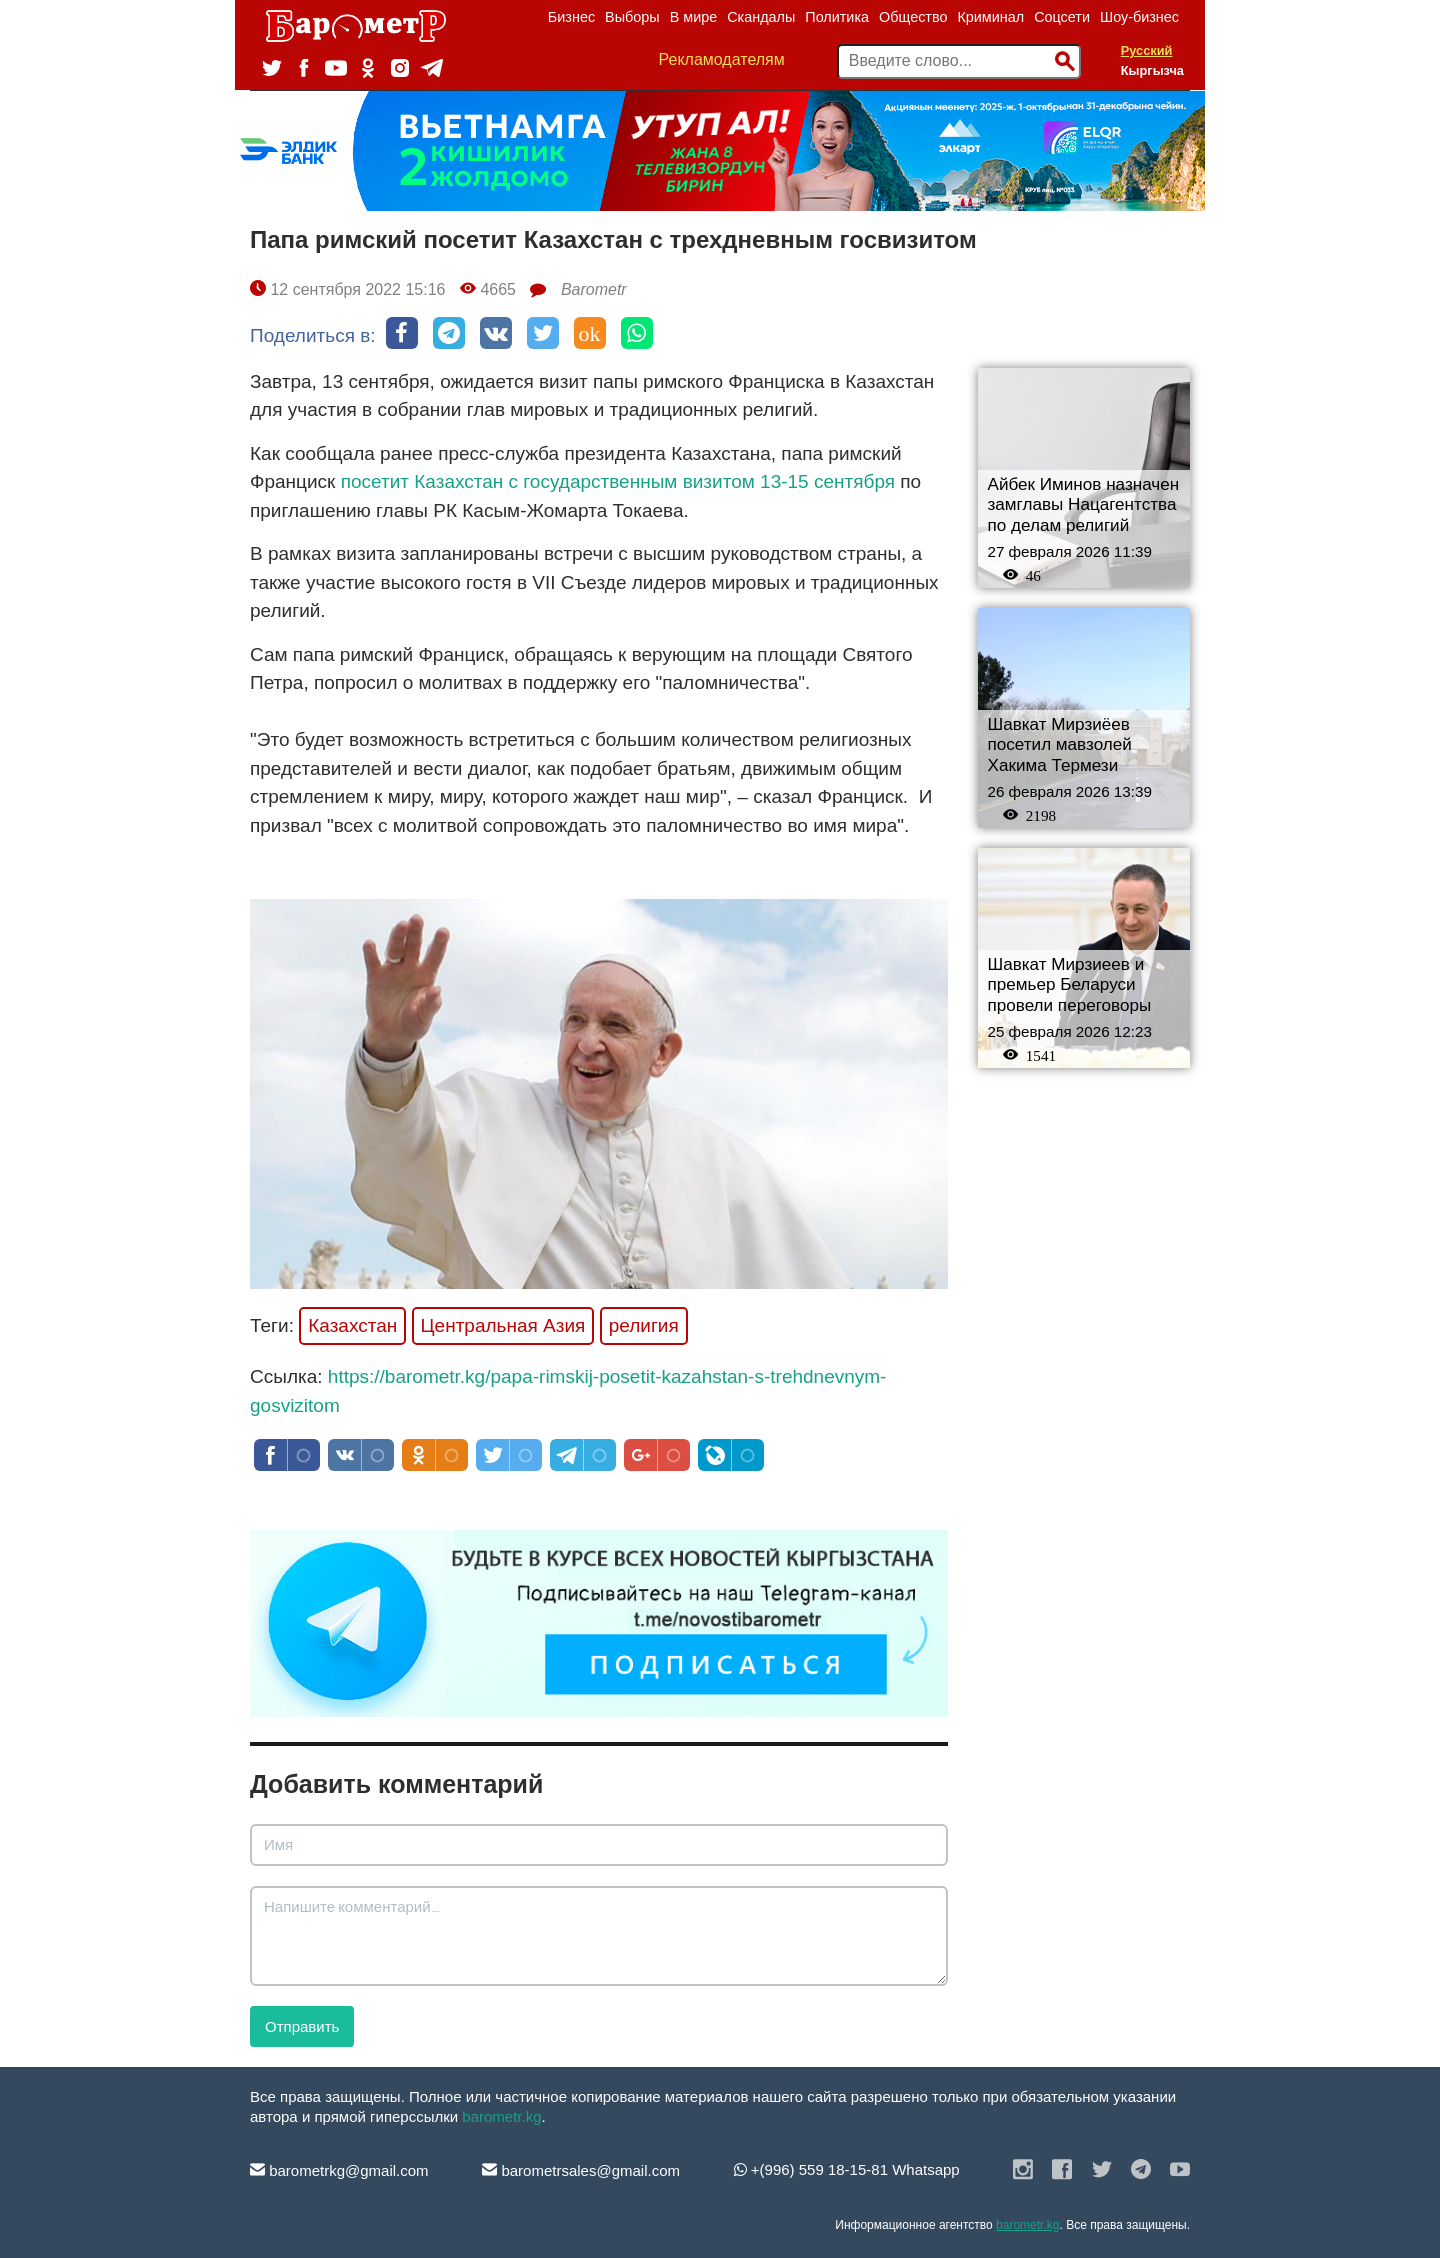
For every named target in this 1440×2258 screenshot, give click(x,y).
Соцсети (1062, 17)
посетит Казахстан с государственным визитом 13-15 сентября (618, 481)
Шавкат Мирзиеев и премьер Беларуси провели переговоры (1070, 985)
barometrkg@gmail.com (339, 2170)
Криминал (990, 17)
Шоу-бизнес (1139, 17)
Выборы (632, 17)
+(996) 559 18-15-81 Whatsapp (847, 2169)
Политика (837, 17)
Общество (913, 17)
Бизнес (571, 17)
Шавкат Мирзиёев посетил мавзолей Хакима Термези (1060, 745)
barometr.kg (501, 2116)
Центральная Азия (503, 1325)
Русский (1147, 50)
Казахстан (352, 1325)
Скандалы (761, 17)
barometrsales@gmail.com (581, 2170)
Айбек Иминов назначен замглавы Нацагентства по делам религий (1084, 505)
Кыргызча (1152, 70)
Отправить (302, 2026)
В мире (694, 17)
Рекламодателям (722, 59)
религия (644, 1325)
